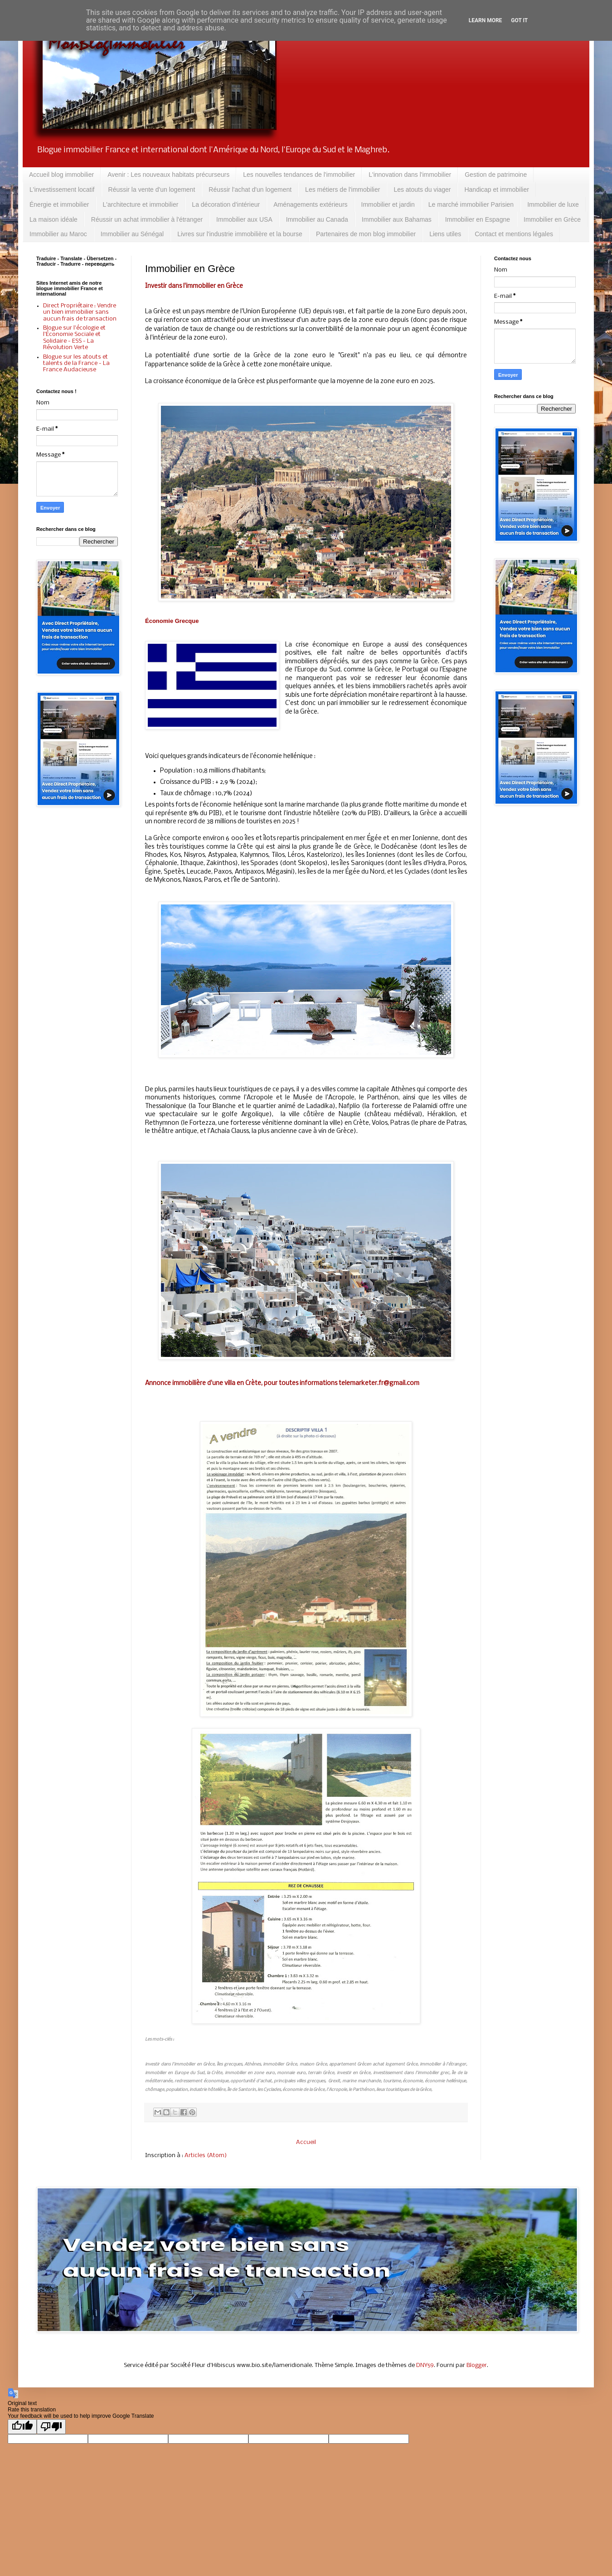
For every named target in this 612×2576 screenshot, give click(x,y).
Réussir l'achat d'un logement (250, 189)
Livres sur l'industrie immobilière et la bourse (239, 234)
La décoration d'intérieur (226, 204)
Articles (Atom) (206, 2155)
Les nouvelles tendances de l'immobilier (299, 174)
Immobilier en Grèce (552, 219)
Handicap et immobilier (496, 189)
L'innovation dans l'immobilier (410, 174)
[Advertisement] (77, 959)
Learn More (485, 20)
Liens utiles (445, 234)
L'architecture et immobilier (141, 204)
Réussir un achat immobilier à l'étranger (147, 219)
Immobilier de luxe (553, 204)
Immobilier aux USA (244, 219)
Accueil (306, 2142)
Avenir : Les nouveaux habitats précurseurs (168, 174)
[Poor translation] (51, 2426)
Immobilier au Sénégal (132, 234)
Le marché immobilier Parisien (471, 204)
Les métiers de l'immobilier (342, 189)
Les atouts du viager (422, 189)
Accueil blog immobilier (61, 174)
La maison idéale (53, 219)
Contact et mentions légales (514, 234)
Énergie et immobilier (59, 204)
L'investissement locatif (62, 189)
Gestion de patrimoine (496, 174)
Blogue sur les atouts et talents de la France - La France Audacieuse (76, 363)
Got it (519, 20)
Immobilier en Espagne (477, 219)
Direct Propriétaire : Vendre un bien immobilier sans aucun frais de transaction (80, 312)
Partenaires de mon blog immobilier (366, 234)
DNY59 (425, 2365)
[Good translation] (22, 2426)
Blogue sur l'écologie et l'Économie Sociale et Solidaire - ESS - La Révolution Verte (74, 337)
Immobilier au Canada (317, 219)
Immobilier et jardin (388, 204)
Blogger (476, 2365)
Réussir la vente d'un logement (151, 189)
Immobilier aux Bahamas (397, 219)
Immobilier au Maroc (58, 234)
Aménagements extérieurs (310, 204)
